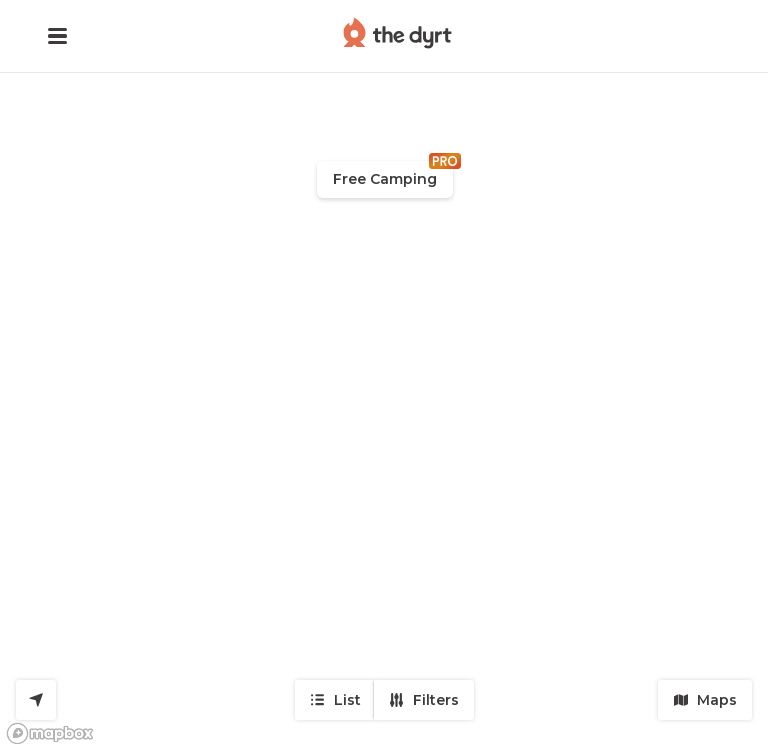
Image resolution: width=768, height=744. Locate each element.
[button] (57, 36)
